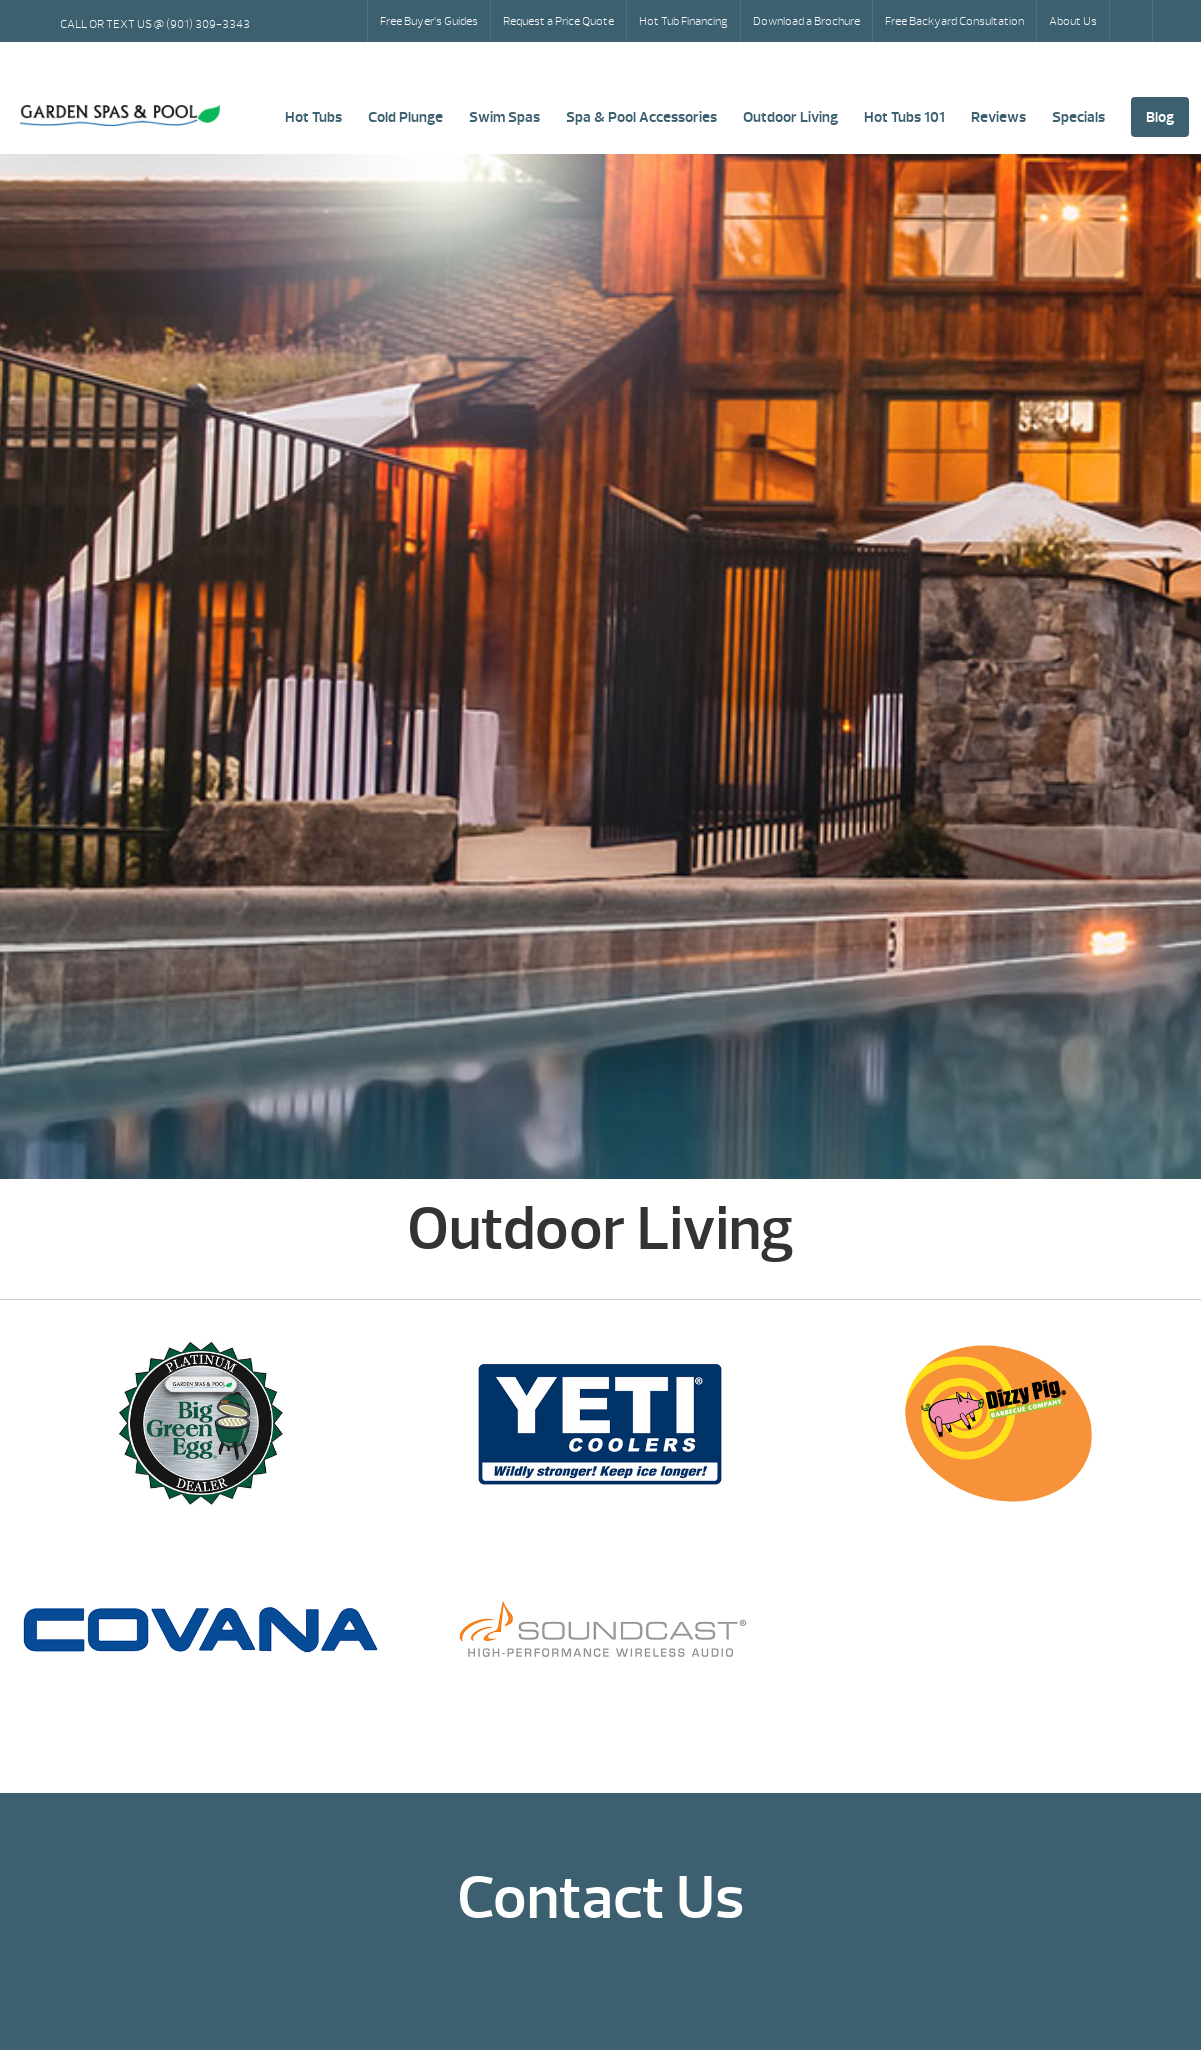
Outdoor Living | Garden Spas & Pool (120, 116)
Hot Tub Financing (683, 21)
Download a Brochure (806, 21)
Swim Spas (504, 117)
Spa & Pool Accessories (641, 117)
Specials (1078, 117)
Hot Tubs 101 (904, 117)
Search (1133, 21)
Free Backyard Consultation (954, 21)
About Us (1073, 21)
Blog (1160, 117)
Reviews (998, 117)
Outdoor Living (790, 117)
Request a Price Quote (558, 21)
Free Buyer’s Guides (429, 21)
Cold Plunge (405, 117)
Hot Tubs (313, 117)
